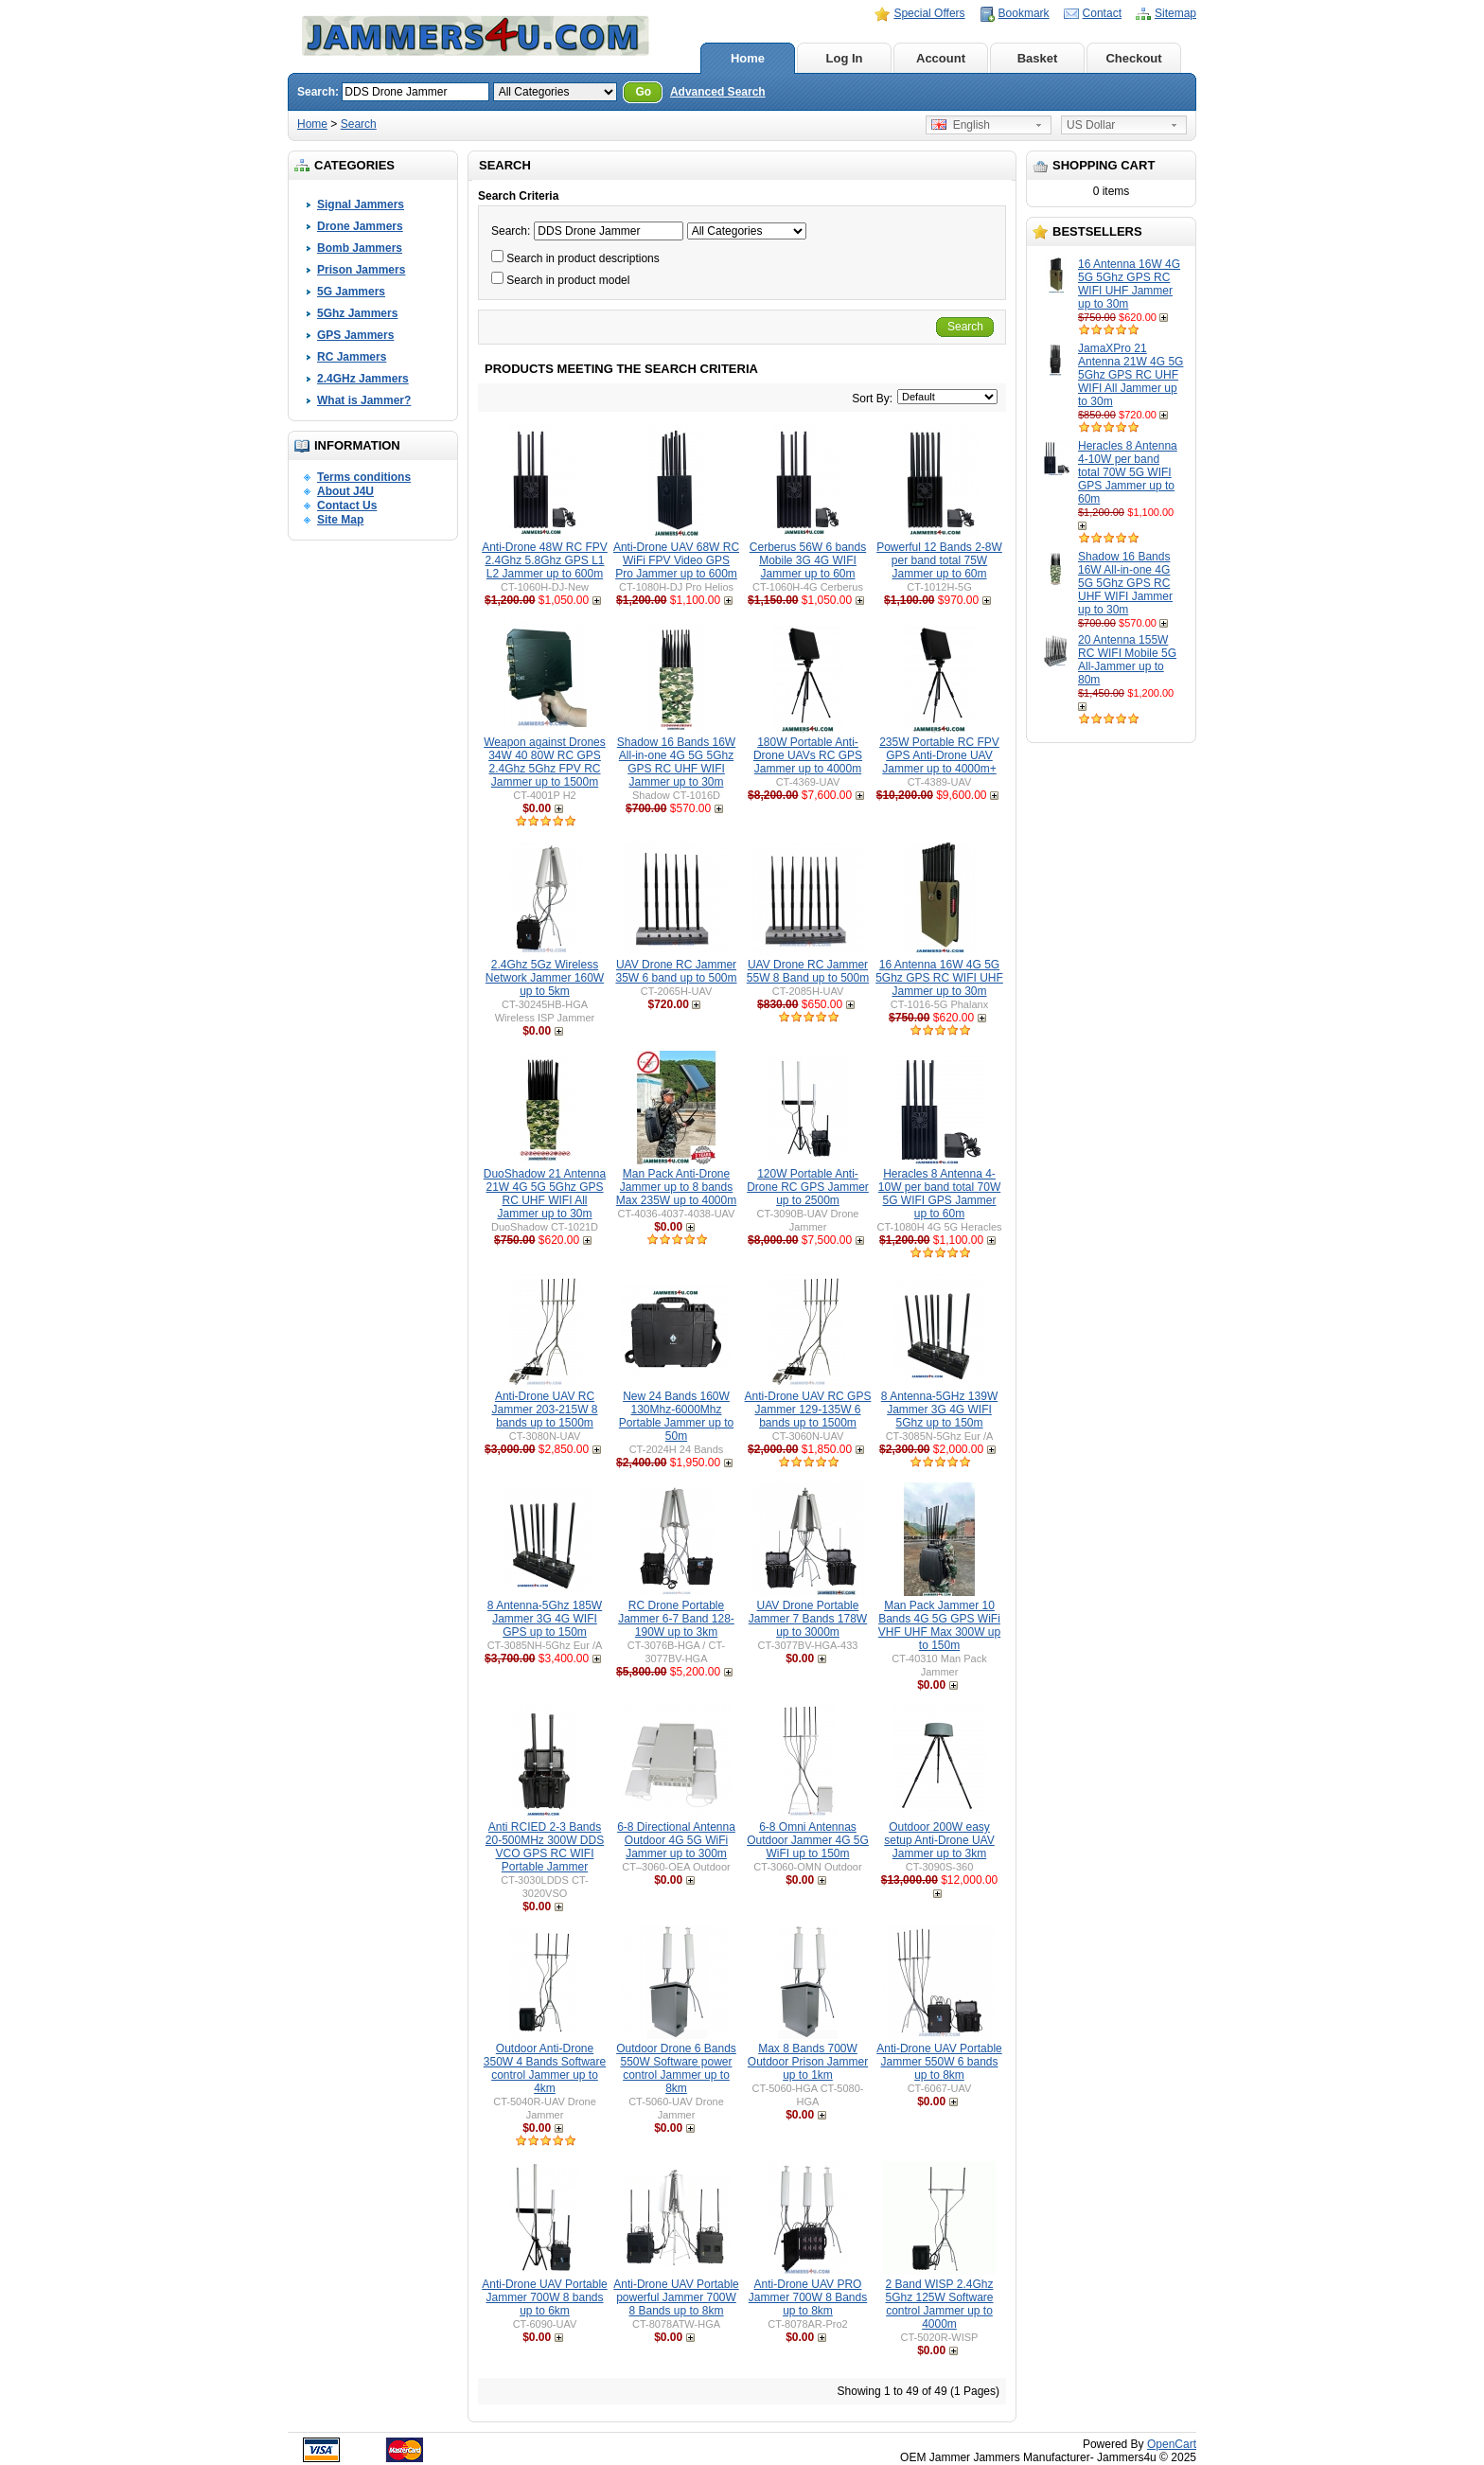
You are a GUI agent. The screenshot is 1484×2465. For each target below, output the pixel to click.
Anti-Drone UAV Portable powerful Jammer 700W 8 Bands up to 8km (676, 2297)
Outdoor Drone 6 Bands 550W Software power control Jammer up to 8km (676, 2068)
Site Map (340, 519)
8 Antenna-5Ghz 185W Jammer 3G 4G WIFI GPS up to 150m (544, 1619)
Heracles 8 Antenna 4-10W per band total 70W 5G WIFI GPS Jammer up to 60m (1127, 472)
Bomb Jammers (359, 248)
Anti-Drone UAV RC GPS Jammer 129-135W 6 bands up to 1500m (808, 1409)
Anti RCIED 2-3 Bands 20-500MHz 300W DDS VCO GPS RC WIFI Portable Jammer (545, 1846)
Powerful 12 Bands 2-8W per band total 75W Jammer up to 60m (939, 560)
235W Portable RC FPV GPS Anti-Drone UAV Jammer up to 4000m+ (939, 755)
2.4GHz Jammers (363, 378)
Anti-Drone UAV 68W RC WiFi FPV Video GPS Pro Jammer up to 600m (676, 560)
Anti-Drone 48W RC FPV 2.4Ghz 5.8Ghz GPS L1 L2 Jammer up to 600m (545, 560)
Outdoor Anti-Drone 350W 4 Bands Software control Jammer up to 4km (545, 2068)
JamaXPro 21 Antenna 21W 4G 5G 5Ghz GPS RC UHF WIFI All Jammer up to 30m (1130, 375)
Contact (1102, 13)
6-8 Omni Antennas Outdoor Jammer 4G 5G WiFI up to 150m (808, 1840)
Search (359, 124)
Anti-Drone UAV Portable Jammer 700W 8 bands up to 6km (545, 2297)
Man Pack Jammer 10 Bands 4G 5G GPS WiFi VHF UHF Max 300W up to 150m (939, 1625)
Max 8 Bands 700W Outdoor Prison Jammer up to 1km (808, 2062)
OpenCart (1171, 2444)
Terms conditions (364, 477)
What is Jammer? (364, 400)
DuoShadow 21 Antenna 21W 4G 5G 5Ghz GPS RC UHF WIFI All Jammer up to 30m (545, 1193)
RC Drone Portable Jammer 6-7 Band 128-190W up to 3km (676, 1619)
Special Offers (928, 13)
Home (748, 58)
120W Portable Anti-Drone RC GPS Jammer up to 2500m (808, 1187)
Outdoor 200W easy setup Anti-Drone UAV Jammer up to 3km (939, 1840)
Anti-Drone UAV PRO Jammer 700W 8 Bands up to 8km (808, 2297)
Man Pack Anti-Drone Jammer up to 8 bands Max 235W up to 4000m (676, 1187)
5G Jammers (351, 291)
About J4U (345, 491)
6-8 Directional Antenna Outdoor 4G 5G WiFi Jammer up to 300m (676, 1840)
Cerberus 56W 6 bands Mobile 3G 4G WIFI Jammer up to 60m (808, 560)
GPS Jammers (355, 335)
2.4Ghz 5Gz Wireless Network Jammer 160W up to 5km (545, 978)
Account (940, 58)
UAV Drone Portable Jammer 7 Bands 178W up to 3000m (808, 1619)
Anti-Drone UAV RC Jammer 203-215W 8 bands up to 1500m (544, 1409)
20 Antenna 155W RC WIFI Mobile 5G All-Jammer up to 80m (1127, 659)
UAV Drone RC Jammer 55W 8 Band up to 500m (808, 971)
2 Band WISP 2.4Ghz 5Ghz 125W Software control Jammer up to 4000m (939, 2304)
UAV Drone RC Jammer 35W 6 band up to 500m (675, 971)
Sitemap (1175, 13)
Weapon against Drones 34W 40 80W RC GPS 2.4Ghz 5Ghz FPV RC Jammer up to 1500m (545, 762)
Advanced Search (718, 91)
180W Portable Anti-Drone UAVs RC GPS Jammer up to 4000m (807, 755)
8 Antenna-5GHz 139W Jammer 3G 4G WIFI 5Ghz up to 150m (939, 1409)
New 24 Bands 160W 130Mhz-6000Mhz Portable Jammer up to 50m (676, 1416)
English (960, 125)
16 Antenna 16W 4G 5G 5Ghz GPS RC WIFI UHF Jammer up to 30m (1129, 283)
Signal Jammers (360, 204)
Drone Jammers (360, 226)
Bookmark (1024, 13)
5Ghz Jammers (357, 313)
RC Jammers (351, 357)
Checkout (1133, 58)
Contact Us (347, 505)
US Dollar (1091, 125)
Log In (844, 58)
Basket (1037, 58)
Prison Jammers (361, 269)
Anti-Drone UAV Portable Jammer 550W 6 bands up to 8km (939, 2062)
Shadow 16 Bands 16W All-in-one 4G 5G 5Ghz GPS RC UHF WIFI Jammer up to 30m (1125, 583)
